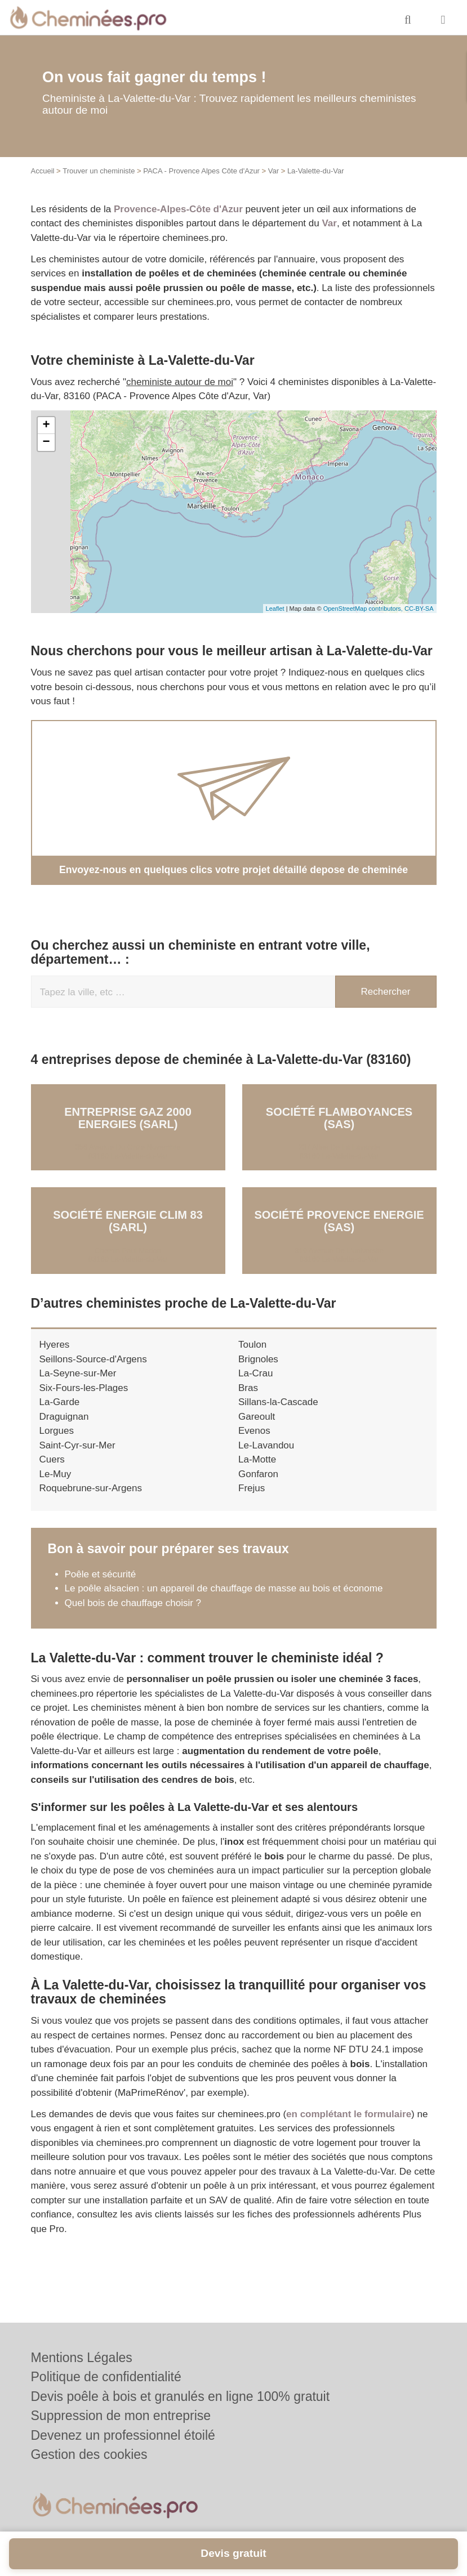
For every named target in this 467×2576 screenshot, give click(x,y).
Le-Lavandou (266, 1444)
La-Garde (59, 1401)
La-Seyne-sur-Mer (78, 1372)
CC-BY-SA (419, 608)
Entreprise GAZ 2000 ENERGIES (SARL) (128, 1116)
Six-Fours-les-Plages (83, 1387)
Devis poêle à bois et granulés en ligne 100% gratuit (180, 2396)
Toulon (252, 1344)
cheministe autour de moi (179, 382)
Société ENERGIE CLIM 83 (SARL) (128, 1220)
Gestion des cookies (89, 2454)
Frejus (251, 1487)
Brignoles (258, 1358)
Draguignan (64, 1416)
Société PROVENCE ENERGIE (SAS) (339, 1220)
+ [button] (46, 425)
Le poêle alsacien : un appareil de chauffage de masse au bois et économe (224, 1587)
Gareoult (256, 1416)
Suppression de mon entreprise (121, 2415)
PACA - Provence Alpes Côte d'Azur (201, 171)
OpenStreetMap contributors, (363, 608)
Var (273, 171)
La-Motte (257, 1459)
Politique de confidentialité (106, 2376)
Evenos (254, 1430)
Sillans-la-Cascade (278, 1401)
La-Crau (255, 1372)
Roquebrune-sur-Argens (90, 1487)
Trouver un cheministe (99, 171)
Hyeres (54, 1344)
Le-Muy (55, 1473)
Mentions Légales (81, 2357)
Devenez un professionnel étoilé (123, 2435)
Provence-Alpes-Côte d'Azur (178, 209)
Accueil (43, 171)
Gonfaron (258, 1473)
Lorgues (56, 1430)
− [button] (46, 442)
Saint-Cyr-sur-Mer (77, 1444)
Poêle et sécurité (100, 1573)
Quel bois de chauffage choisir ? (133, 1602)
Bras (248, 1387)
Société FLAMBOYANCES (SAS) (339, 1116)
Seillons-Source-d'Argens (93, 1358)
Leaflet (275, 608)
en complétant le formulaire (348, 2113)
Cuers (52, 1459)
